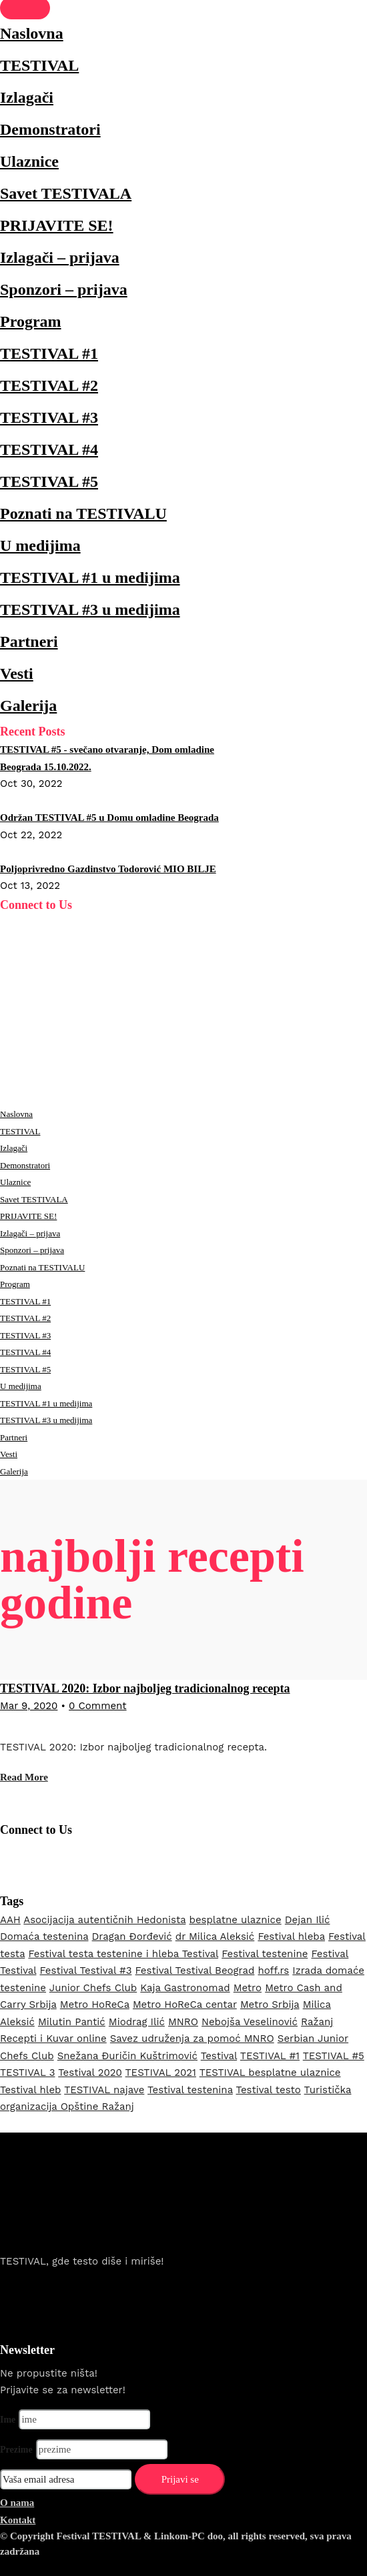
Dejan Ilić (307, 1920)
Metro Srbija (270, 2005)
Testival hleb (30, 2090)
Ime (7, 2420)
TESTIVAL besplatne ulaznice (270, 2073)
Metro (248, 1988)
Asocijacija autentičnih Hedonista (104, 1920)
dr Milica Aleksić (215, 1936)
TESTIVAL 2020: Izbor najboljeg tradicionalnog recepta (145, 1688)
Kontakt (17, 2520)
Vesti (16, 673)
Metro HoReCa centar (185, 2005)
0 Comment (97, 1706)
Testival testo (268, 2090)
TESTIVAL (39, 65)
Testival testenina (190, 2090)
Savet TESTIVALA (65, 193)
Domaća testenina (44, 1936)
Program (30, 321)
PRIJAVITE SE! (56, 225)
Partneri (29, 641)
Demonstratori (50, 129)
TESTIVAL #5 (49, 481)
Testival (219, 2056)
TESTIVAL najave (104, 2090)
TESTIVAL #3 (49, 417)
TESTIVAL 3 (27, 2073)
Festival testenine (265, 1954)
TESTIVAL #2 (49, 385)
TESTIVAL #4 (49, 449)
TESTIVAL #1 (49, 353)
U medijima (40, 545)
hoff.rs (273, 1971)
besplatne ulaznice (235, 1920)
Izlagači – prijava (59, 257)
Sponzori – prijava (63, 289)
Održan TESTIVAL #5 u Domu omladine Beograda (109, 817)
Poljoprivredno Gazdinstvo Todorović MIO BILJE (108, 869)
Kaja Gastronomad (185, 1988)
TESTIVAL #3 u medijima (90, 609)
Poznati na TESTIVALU (83, 513)
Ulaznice (29, 161)
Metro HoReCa (94, 2005)
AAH (10, 1920)
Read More (24, 1777)
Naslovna (31, 33)
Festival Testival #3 (86, 1971)
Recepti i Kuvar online (53, 2039)
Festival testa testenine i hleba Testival (123, 1954)
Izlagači (26, 97)
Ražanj (317, 2022)
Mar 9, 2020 (28, 1706)
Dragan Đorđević (132, 1936)
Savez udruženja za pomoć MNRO (192, 2039)
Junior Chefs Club (93, 1988)
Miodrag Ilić (137, 2022)
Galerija (28, 705)
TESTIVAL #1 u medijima (90, 577)
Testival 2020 (90, 2073)
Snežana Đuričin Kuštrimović (127, 2056)
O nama (17, 2502)
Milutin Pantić (71, 2022)
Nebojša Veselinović (250, 2022)
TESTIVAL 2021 (160, 2073)
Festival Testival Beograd (195, 1971)
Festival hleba (291, 1936)
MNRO (183, 2022)
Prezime (16, 2450)
